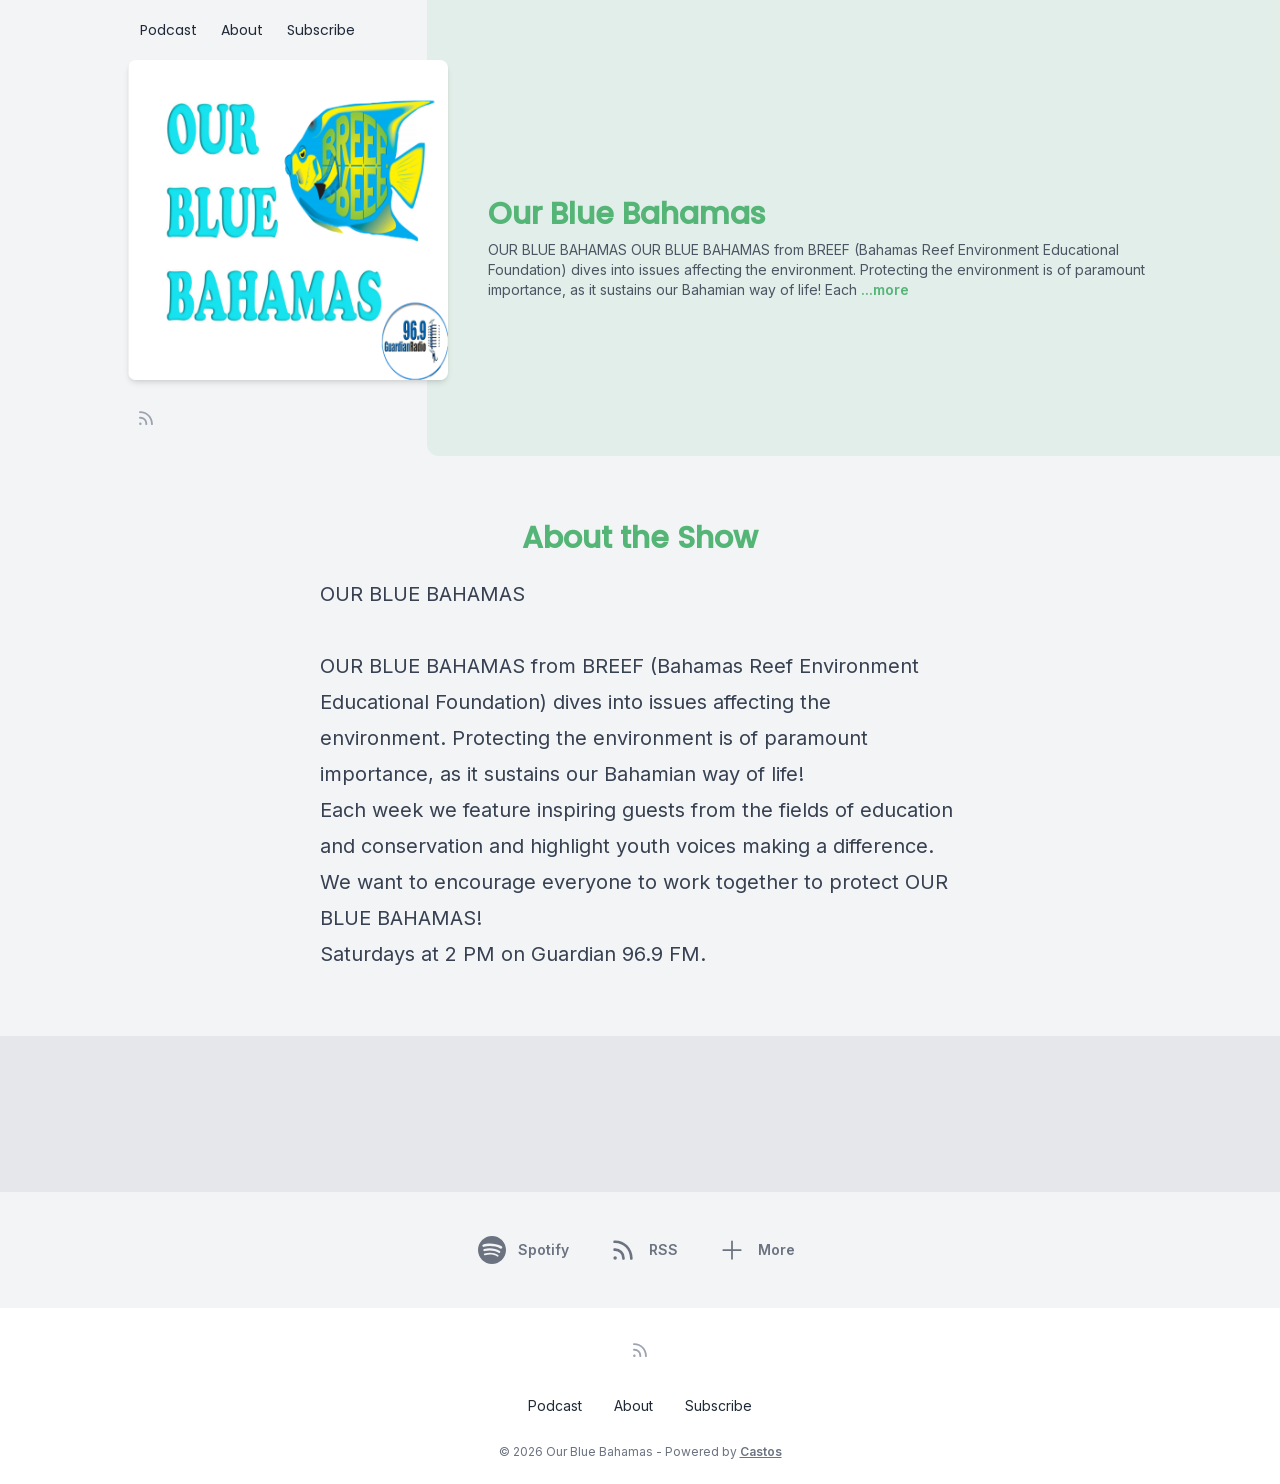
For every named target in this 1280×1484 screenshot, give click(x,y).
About (242, 30)
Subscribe (321, 30)
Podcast (168, 30)
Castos (761, 1451)
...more (883, 289)
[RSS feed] (146, 418)
